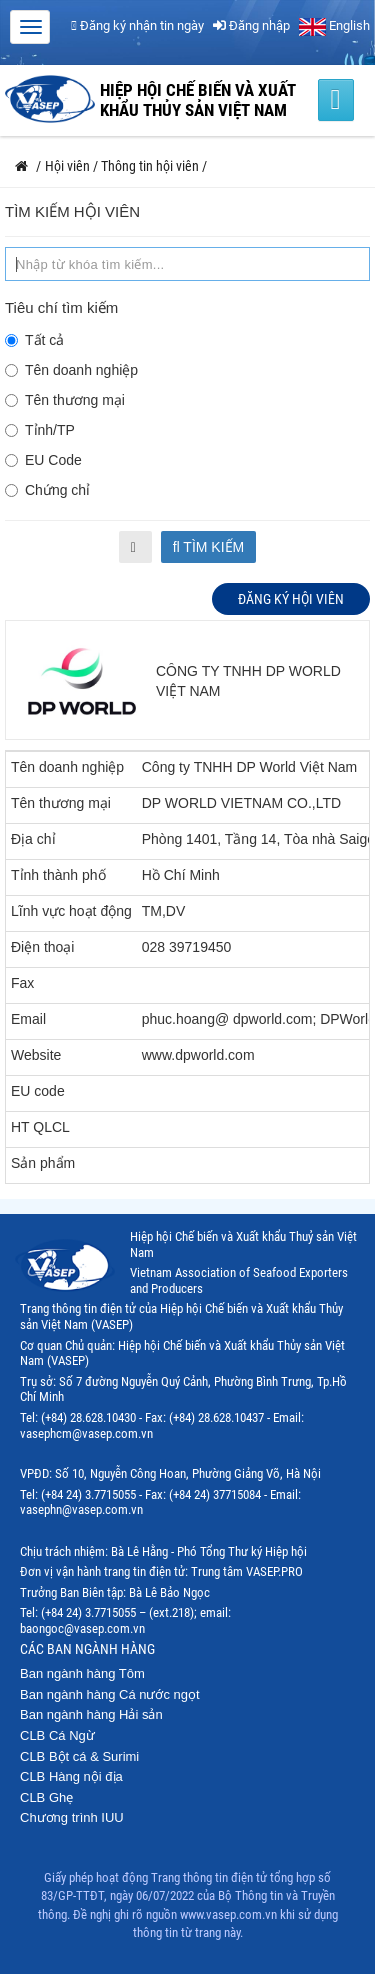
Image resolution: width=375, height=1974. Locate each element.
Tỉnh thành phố (58, 875)
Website (36, 1055)
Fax (22, 983)
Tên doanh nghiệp (71, 370)
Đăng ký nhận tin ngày (137, 25)
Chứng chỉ (47, 490)
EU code (38, 1091)
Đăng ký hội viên (291, 599)
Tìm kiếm (209, 547)
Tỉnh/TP (40, 430)
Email (28, 1019)
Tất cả (34, 340)
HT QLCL (40, 1127)
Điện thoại (42, 947)
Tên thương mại (65, 400)
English (334, 25)
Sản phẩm (43, 1163)
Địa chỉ (33, 839)
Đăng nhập (251, 25)
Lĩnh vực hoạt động (71, 911)
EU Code (43, 460)
